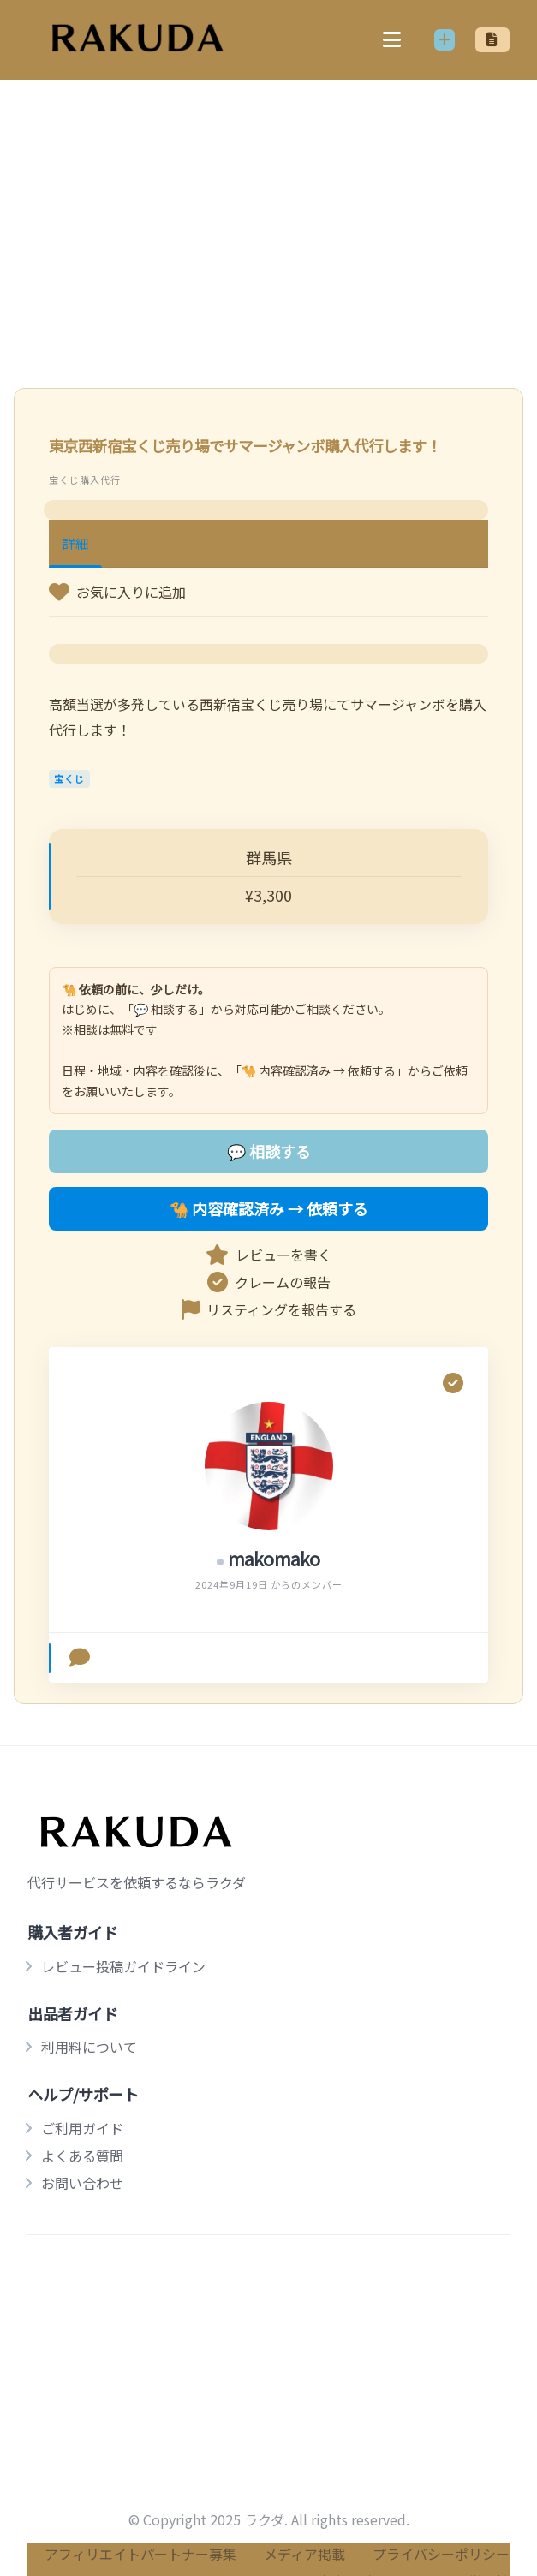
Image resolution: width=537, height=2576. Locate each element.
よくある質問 (82, 2155)
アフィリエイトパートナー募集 (140, 2553)
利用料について (89, 2046)
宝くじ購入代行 (85, 479)
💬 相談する (269, 1151)
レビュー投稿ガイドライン (123, 1966)
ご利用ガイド (82, 2128)
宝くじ (69, 778)
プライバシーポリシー (441, 2553)
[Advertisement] (268, 213)
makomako (274, 1558)
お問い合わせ (82, 2183)
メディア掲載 (304, 2553)
